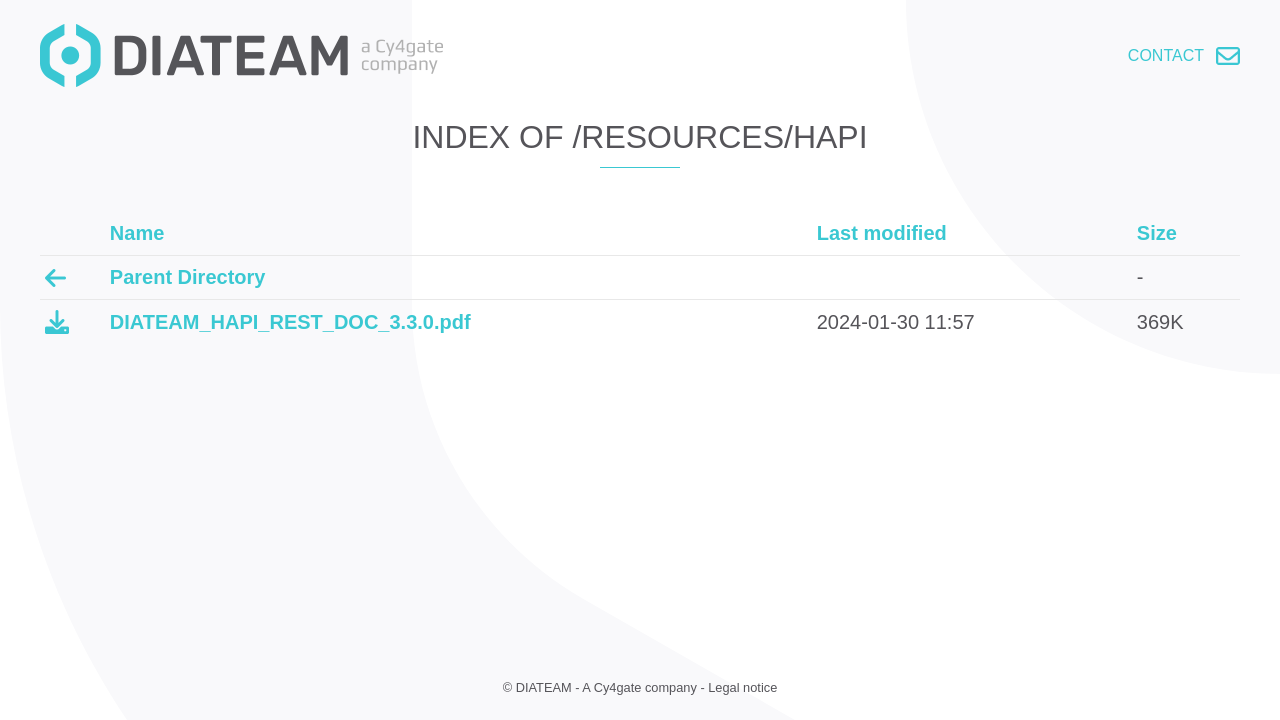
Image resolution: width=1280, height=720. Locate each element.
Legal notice (742, 687)
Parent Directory (188, 277)
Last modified (882, 233)
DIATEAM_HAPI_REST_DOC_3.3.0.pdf (290, 322)
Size (1157, 233)
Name (137, 233)
